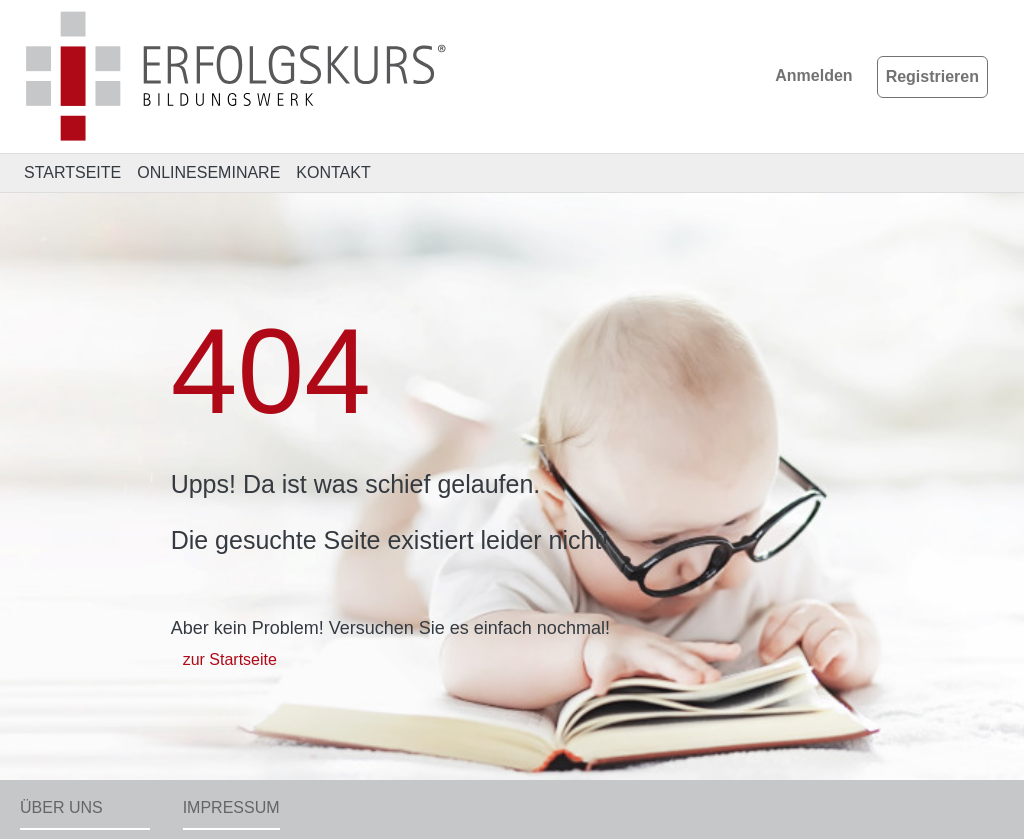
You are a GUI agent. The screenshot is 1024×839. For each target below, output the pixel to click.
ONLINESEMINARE (208, 172)
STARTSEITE (72, 172)
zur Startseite (230, 659)
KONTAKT (333, 172)
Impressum (231, 807)
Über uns (61, 807)
